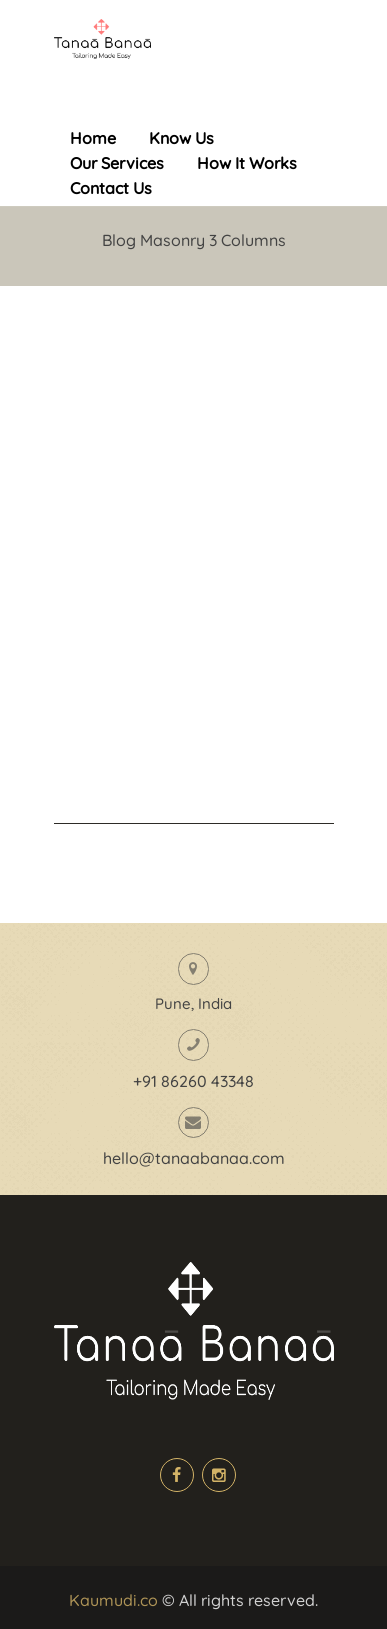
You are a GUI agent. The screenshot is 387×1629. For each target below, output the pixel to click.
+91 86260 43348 (193, 1081)
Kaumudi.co (113, 1600)
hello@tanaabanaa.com (194, 1158)
